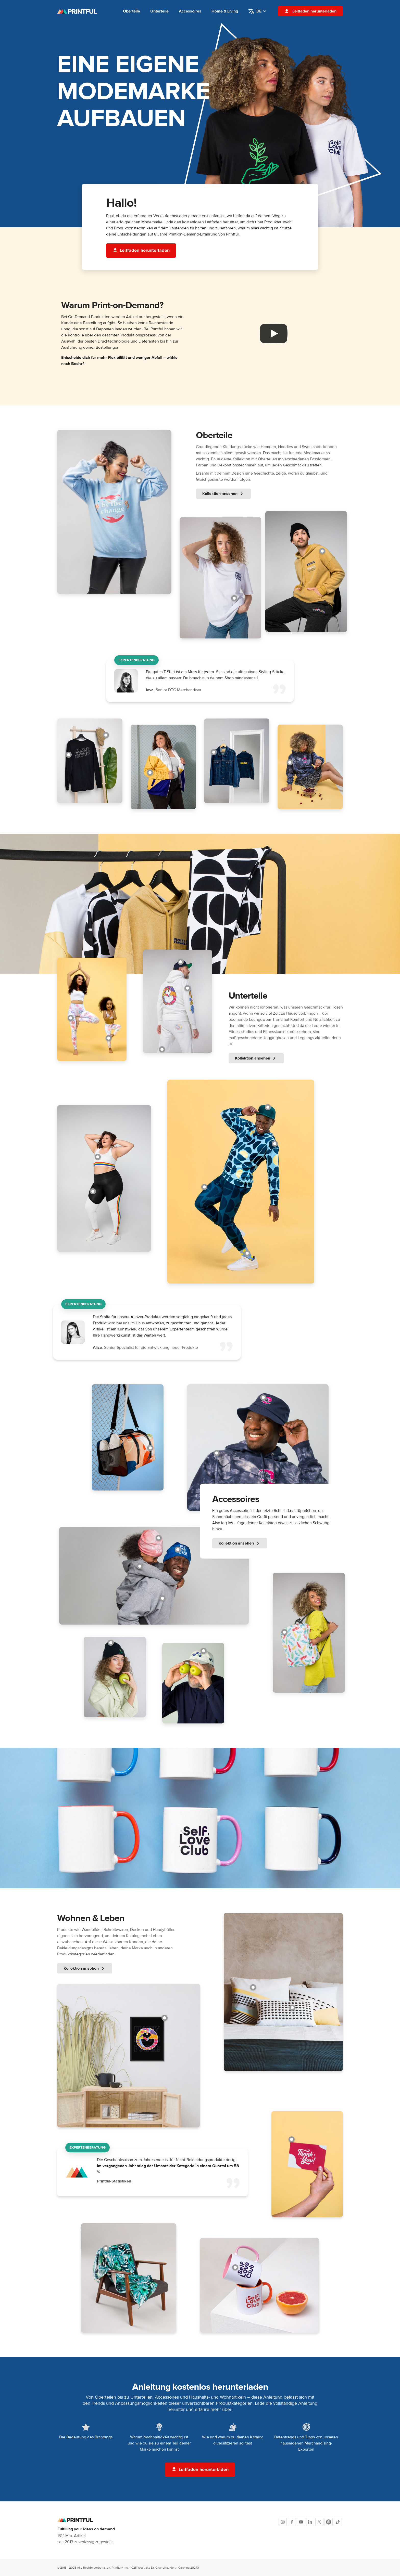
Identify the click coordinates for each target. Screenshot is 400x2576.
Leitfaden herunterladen (310, 11)
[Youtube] (301, 2522)
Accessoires (190, 11)
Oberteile (131, 11)
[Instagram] (283, 2522)
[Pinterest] (328, 2522)
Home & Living (224, 11)
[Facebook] (292, 2522)
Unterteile (159, 11)
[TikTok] (338, 2522)
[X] (319, 2522)
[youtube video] (273, 333)
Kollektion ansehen (223, 494)
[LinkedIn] (310, 2522)
